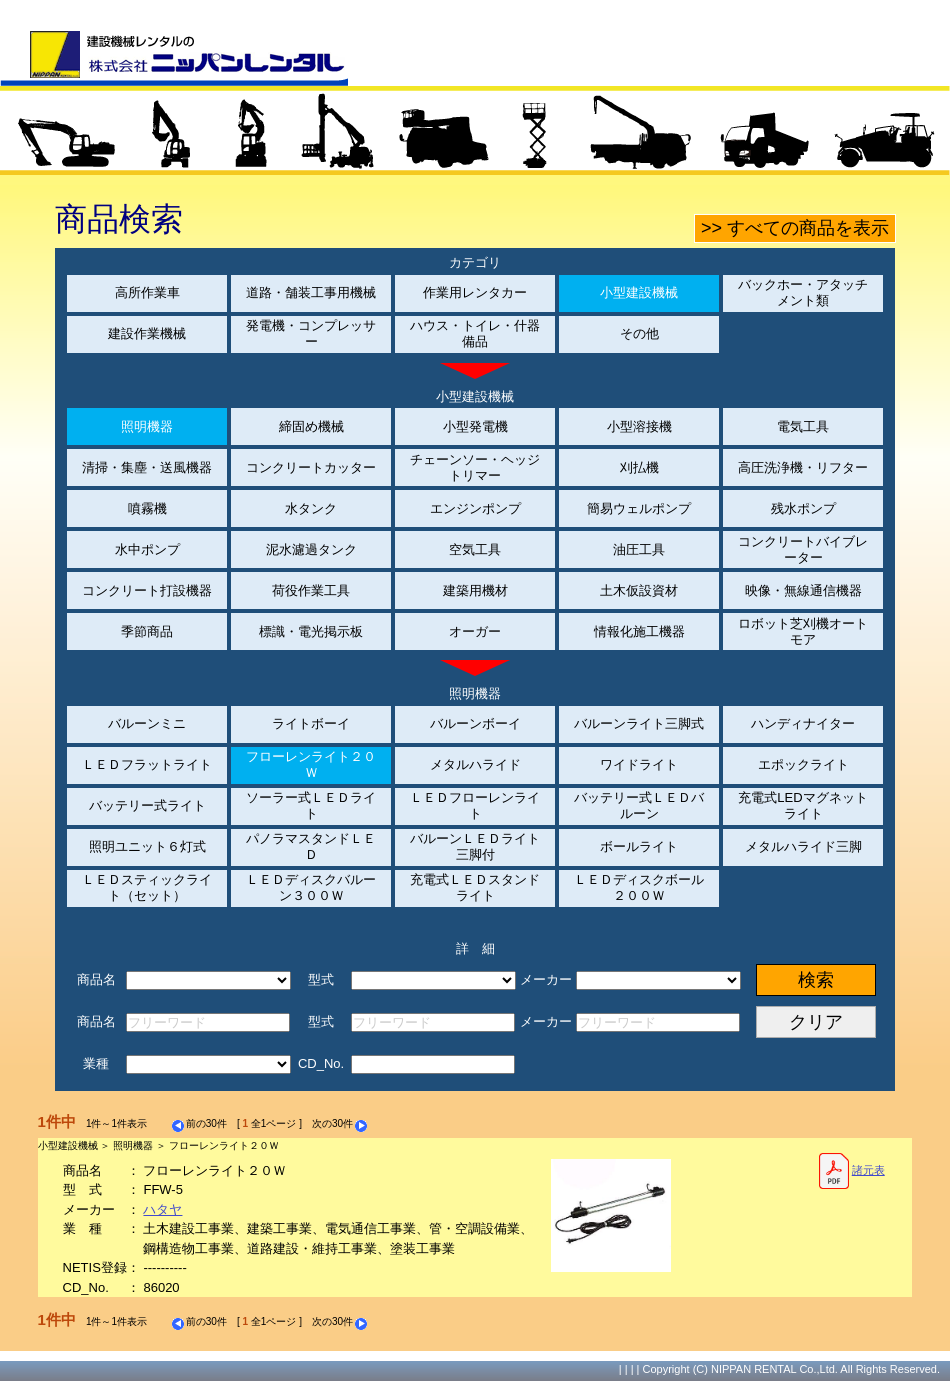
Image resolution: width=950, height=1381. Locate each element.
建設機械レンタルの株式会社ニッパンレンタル (174, 58)
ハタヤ (162, 1209)
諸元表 (851, 1171)
